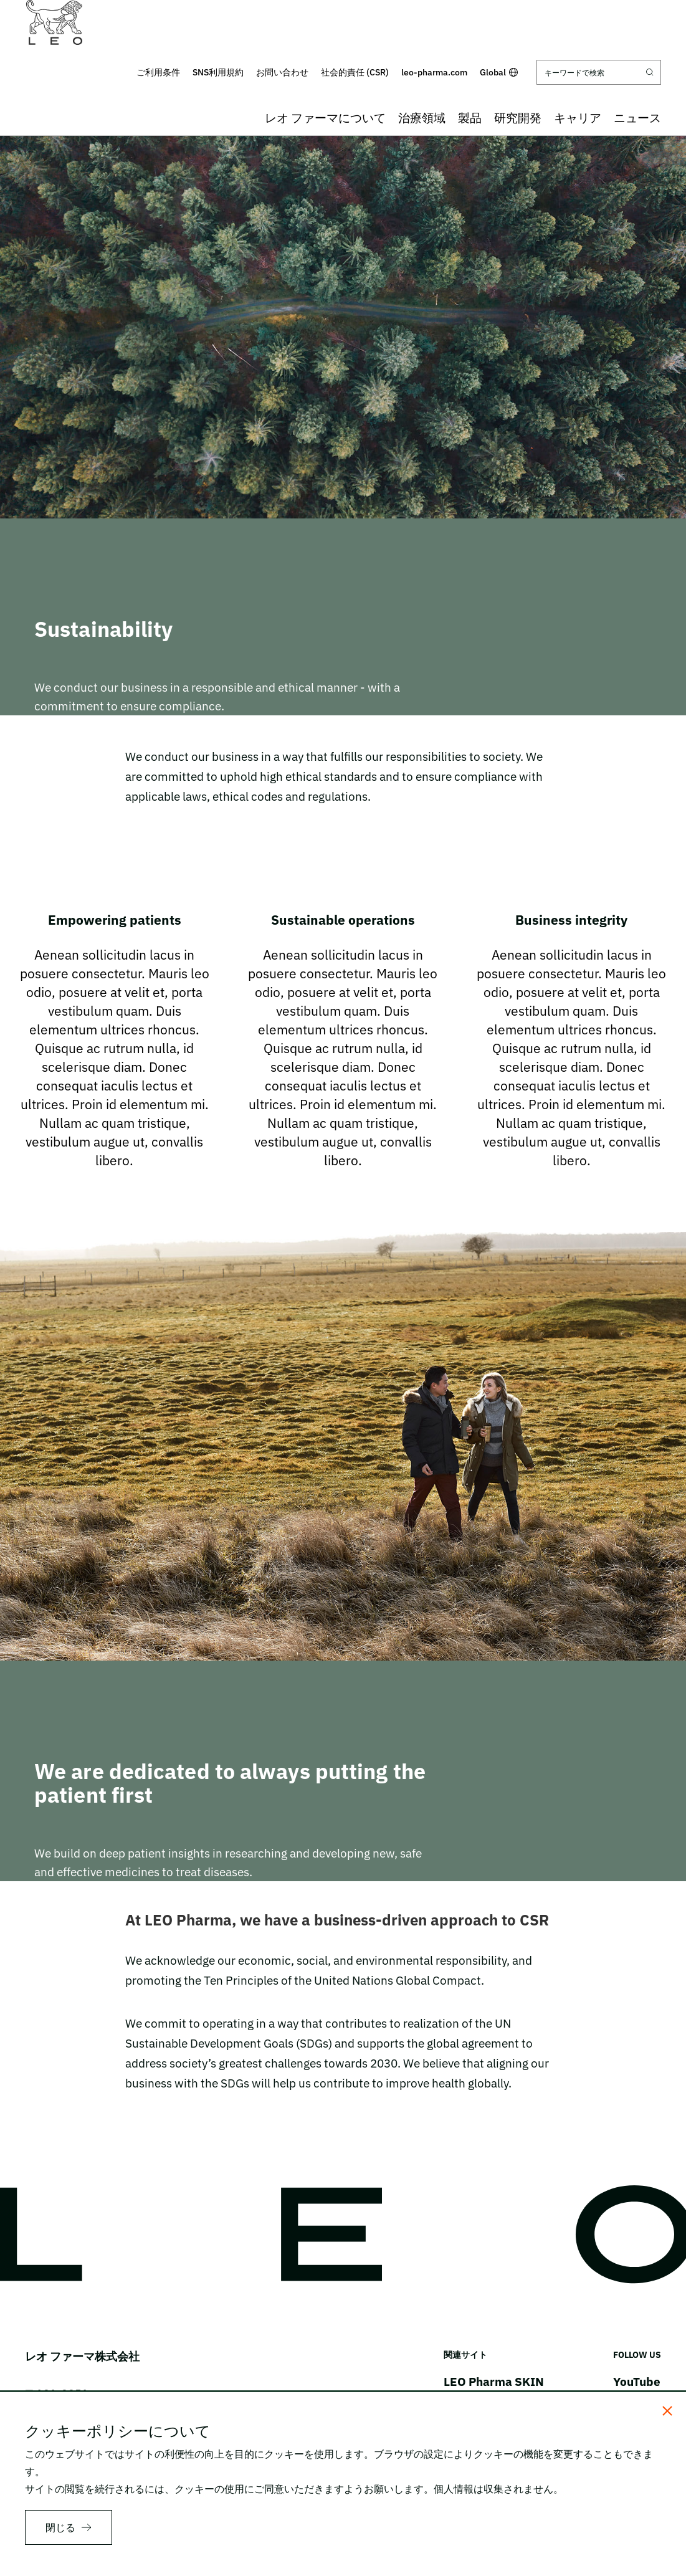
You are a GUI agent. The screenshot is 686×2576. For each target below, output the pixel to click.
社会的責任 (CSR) (355, 72)
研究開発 (517, 117)
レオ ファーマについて (325, 117)
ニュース (637, 117)
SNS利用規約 (218, 72)
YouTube (636, 2381)
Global (499, 72)
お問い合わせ (282, 72)
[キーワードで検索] (598, 72)
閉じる (60, 2527)
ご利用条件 (158, 72)
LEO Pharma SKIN (494, 2381)
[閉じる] (667, 2410)
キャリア (577, 117)
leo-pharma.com (434, 72)
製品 (470, 117)
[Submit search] (650, 72)
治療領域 (421, 117)
